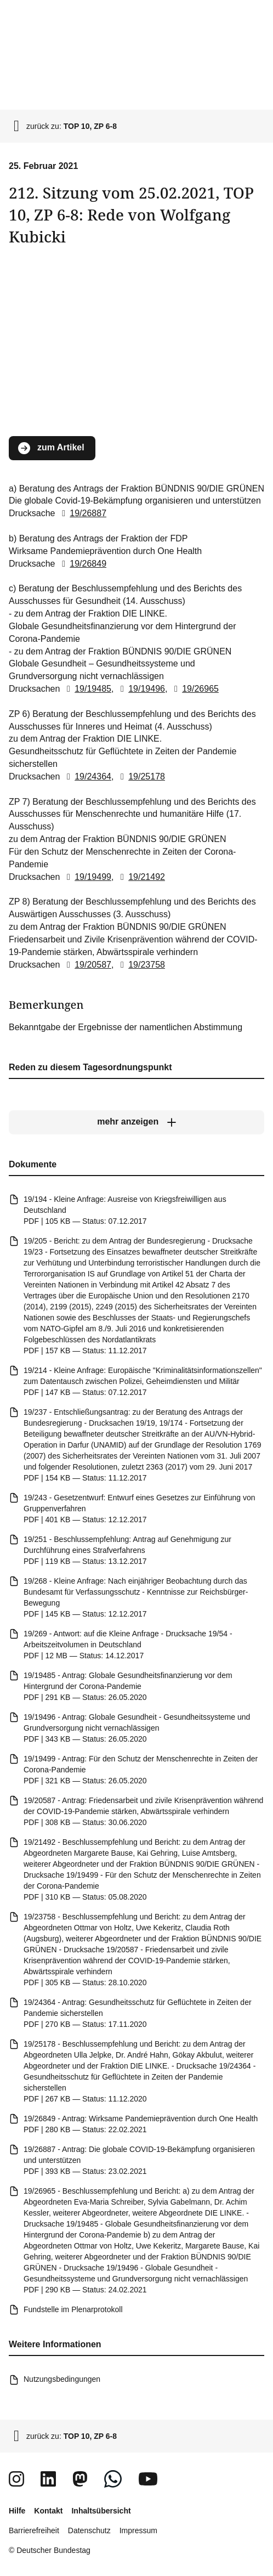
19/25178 (140, 776)
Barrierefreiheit (34, 2530)
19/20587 (86, 964)
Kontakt (48, 2510)
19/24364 (86, 776)
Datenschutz (89, 2530)
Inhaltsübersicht (100, 2510)
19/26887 (82, 513)
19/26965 (194, 688)
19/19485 (86, 688)
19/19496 (140, 688)
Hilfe (17, 2510)
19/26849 (82, 563)
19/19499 (86, 876)
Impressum (138, 2530)
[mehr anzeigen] (136, 1122)
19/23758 (140, 964)
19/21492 (140, 876)
